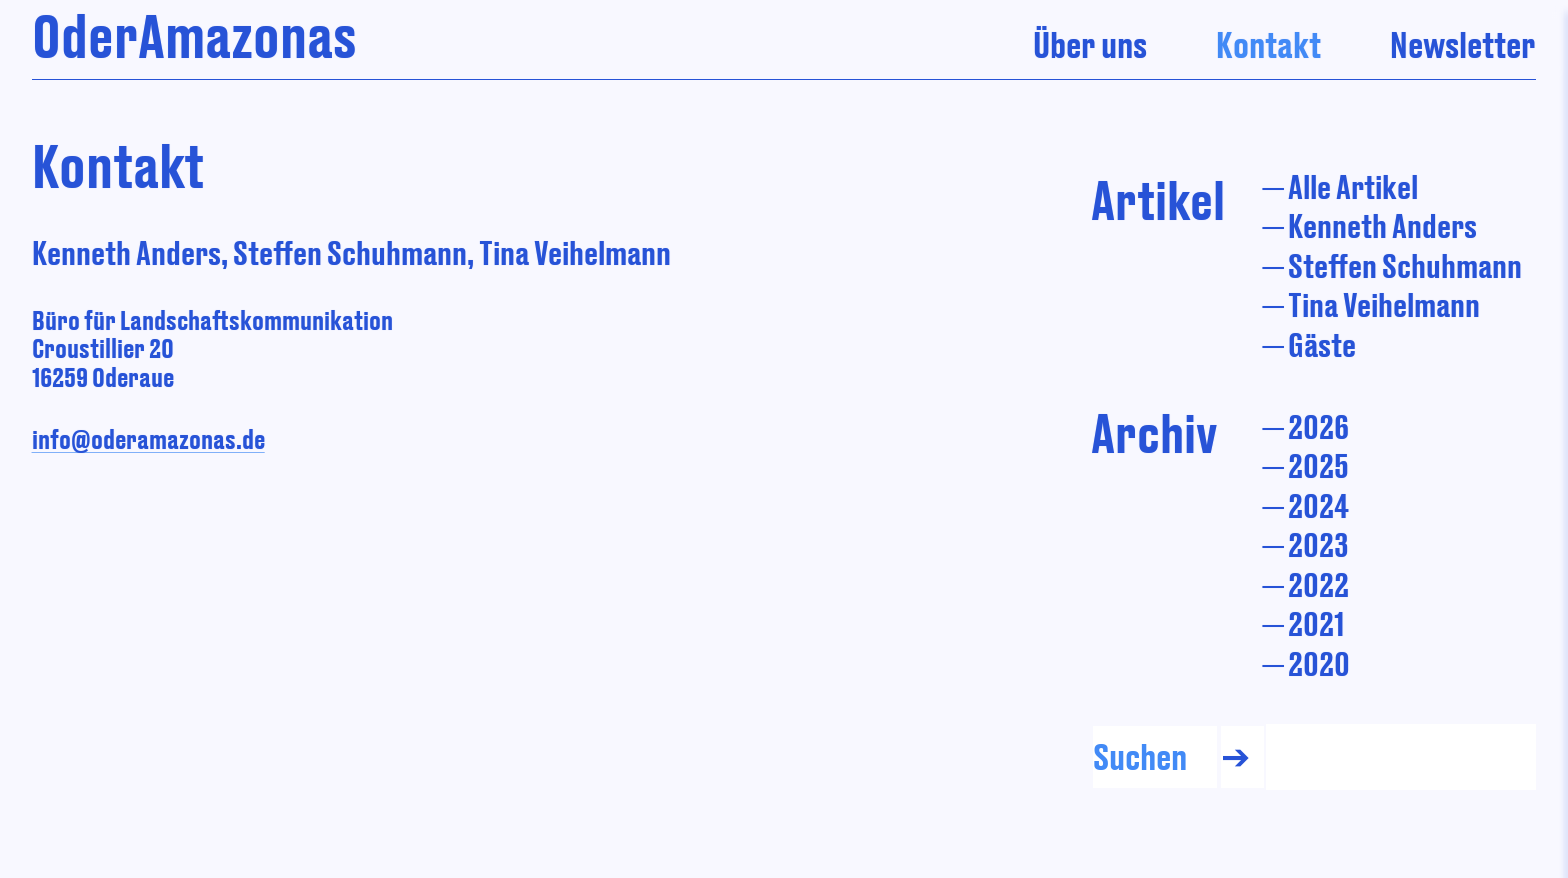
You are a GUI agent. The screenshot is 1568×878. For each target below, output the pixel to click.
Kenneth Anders (1382, 225)
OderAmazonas (194, 35)
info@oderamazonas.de (148, 438)
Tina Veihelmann (1384, 304)
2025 (1318, 465)
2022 (1318, 584)
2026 (1318, 426)
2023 (1318, 544)
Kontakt (1268, 44)
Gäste (1322, 344)
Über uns (1090, 44)
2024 (1318, 505)
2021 (1316, 623)
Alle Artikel (1353, 186)
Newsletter (1463, 44)
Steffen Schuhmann (1405, 265)
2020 (1319, 663)
